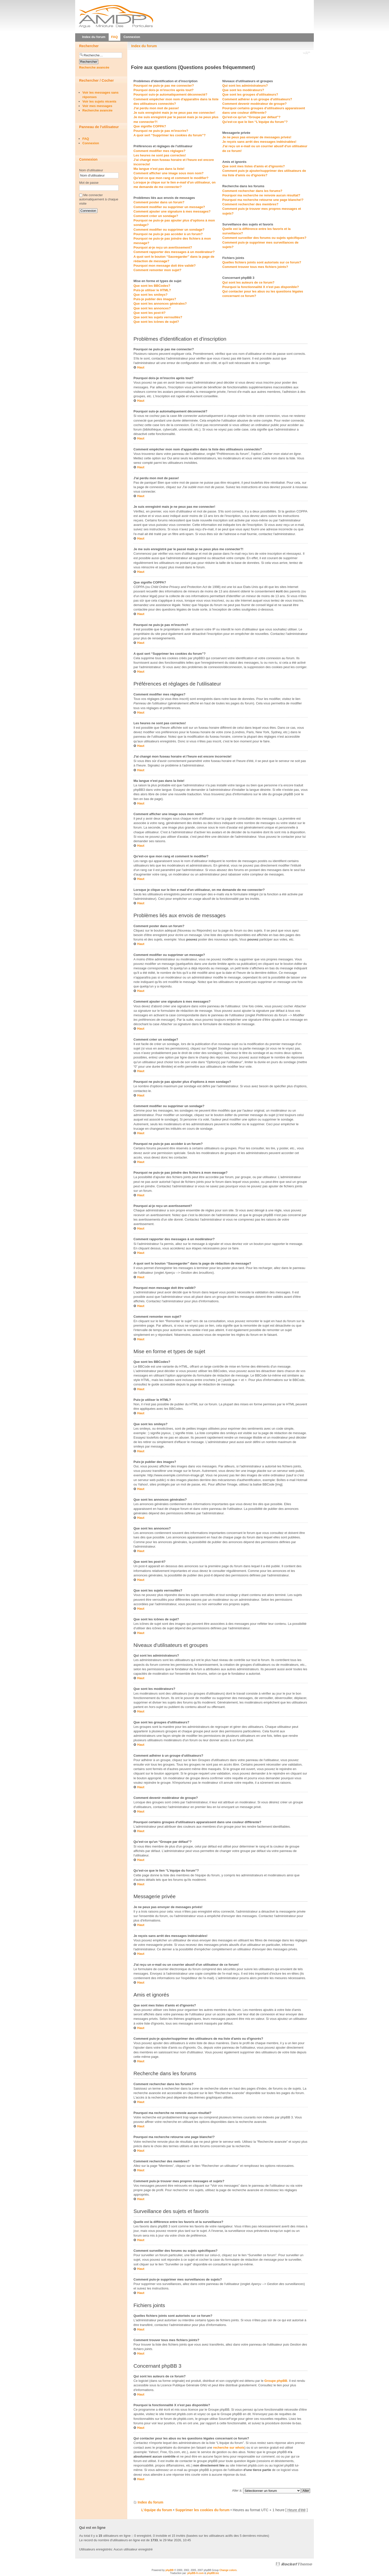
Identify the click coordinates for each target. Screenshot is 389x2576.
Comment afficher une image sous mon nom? (168, 173)
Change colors (227, 2570)
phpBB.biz (213, 2573)
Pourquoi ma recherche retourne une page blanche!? (262, 200)
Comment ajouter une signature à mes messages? (172, 211)
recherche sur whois (228, 2447)
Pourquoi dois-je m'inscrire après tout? (163, 90)
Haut (140, 367)
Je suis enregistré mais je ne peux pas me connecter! (174, 112)
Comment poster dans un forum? (158, 202)
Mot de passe (88, 182)
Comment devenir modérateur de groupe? (254, 104)
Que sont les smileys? (150, 294)
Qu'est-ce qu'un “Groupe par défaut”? (251, 117)
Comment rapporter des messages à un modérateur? (174, 252)
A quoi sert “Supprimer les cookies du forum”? (169, 135)
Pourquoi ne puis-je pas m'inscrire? (160, 131)
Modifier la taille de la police (306, 53)
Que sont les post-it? (149, 313)
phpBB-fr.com (195, 2573)
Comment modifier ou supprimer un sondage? (168, 229)
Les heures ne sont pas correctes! (159, 155)
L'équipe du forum (156, 2510)
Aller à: (237, 2490)
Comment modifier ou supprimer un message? (169, 207)
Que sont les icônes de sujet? (156, 322)
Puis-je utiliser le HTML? (152, 290)
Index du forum (144, 46)
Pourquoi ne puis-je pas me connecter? (163, 85)
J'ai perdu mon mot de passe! (156, 108)
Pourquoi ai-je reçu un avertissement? (162, 247)
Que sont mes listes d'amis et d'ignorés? (253, 166)
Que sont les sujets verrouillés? (157, 317)
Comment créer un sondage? (155, 216)
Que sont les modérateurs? (243, 90)
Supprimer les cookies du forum (202, 2510)
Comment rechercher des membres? (250, 204)
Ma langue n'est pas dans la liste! (158, 169)
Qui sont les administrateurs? (245, 85)
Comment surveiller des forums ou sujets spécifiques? (264, 238)
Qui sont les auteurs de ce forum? (248, 282)
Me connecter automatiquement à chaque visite (98, 199)
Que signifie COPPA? (149, 126)
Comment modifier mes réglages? (159, 151)
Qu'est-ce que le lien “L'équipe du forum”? (255, 122)
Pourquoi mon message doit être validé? (164, 265)
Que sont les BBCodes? (151, 286)
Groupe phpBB (275, 2381)
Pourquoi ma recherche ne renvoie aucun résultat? (261, 195)
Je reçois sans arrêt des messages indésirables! (259, 142)
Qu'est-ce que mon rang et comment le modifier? (170, 178)
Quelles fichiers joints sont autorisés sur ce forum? (261, 262)
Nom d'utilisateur (91, 170)
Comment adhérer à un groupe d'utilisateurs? (257, 99)
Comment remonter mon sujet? (157, 270)
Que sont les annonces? (152, 308)
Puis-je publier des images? (154, 299)
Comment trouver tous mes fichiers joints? (255, 267)
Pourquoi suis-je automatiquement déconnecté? (170, 94)
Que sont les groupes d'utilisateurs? (250, 94)
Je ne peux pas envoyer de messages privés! (256, 137)
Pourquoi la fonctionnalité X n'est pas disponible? (260, 287)
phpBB (169, 2570)
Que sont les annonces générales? (160, 303)
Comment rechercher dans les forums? (252, 191)
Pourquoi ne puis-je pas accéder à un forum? (168, 234)
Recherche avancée (94, 67)
